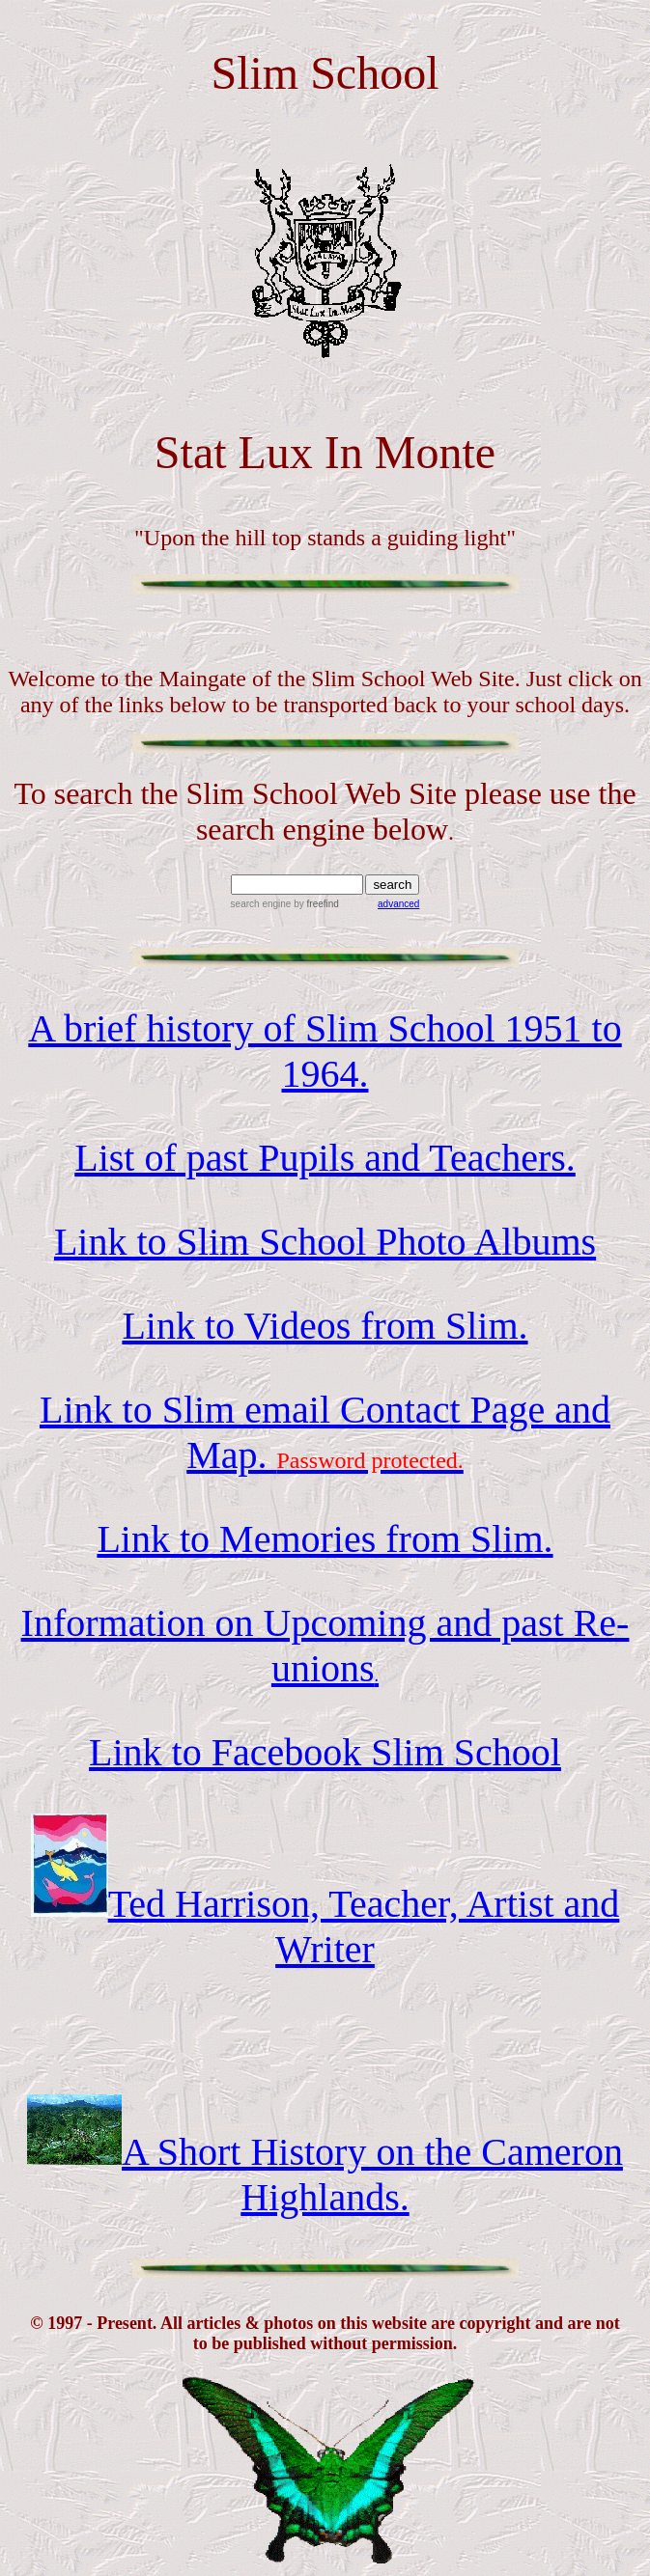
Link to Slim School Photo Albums (325, 1241)
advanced (398, 904)
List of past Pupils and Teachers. (325, 1157)
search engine (261, 904)
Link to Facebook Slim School (325, 1752)
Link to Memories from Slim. (324, 1539)
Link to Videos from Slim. (324, 1325)
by (314, 904)
